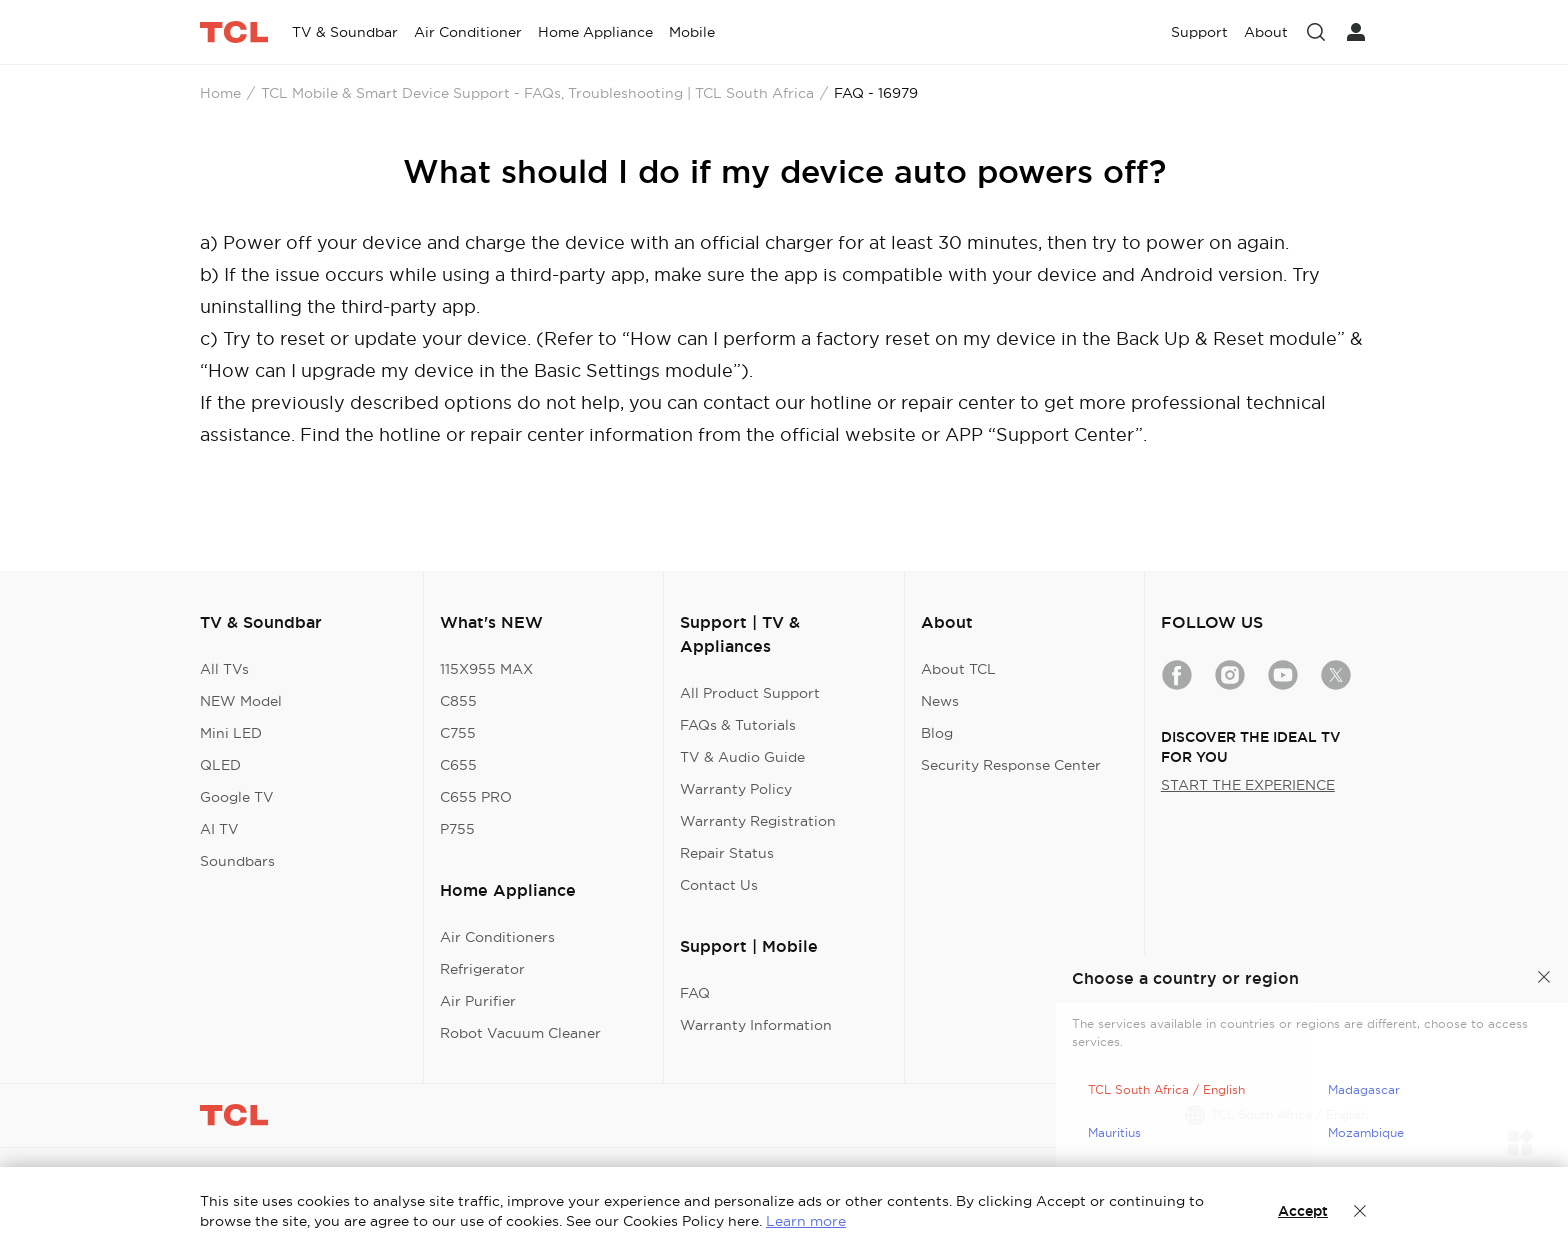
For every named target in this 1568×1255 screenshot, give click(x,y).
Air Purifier (478, 1001)
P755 (457, 829)
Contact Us (719, 885)
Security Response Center (1011, 765)
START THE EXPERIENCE (1248, 785)
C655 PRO (476, 797)
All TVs (224, 669)
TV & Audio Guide (742, 757)
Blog (937, 733)
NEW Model (241, 701)
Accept (1303, 1211)
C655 (458, 765)
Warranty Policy (736, 789)
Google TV (237, 797)
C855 (458, 701)
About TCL (958, 669)
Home (220, 93)
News (940, 701)
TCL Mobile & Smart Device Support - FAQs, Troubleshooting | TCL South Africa (537, 93)
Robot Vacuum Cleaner (520, 1033)
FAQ (695, 993)
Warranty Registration (758, 821)
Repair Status (727, 853)
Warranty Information (756, 1025)
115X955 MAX (486, 669)
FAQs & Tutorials (738, 725)
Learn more (806, 1221)
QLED (220, 765)
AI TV (219, 829)
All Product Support (750, 693)
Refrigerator (482, 969)
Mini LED (231, 733)
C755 (458, 733)
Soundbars (237, 861)
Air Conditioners (497, 937)
